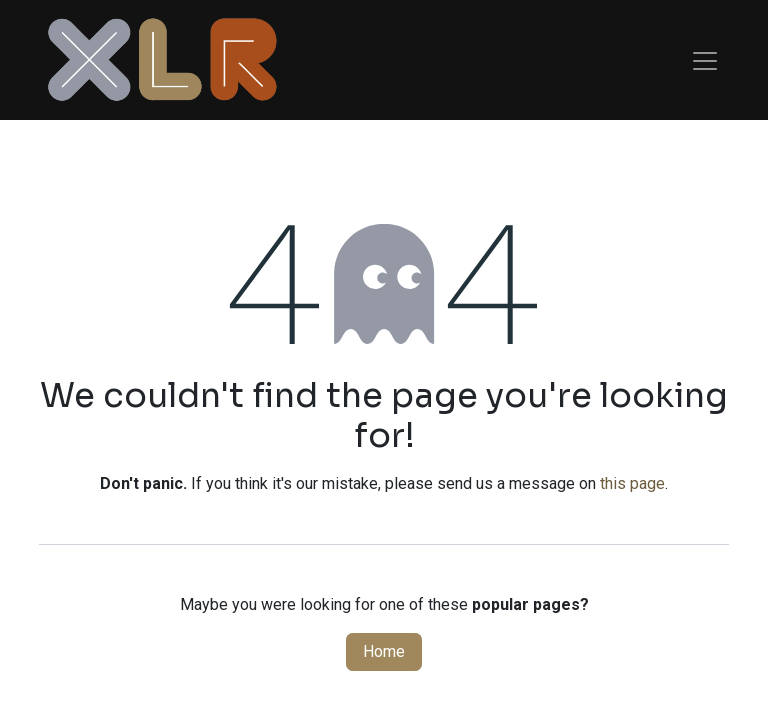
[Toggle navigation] (705, 60)
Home (384, 651)
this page (632, 483)
